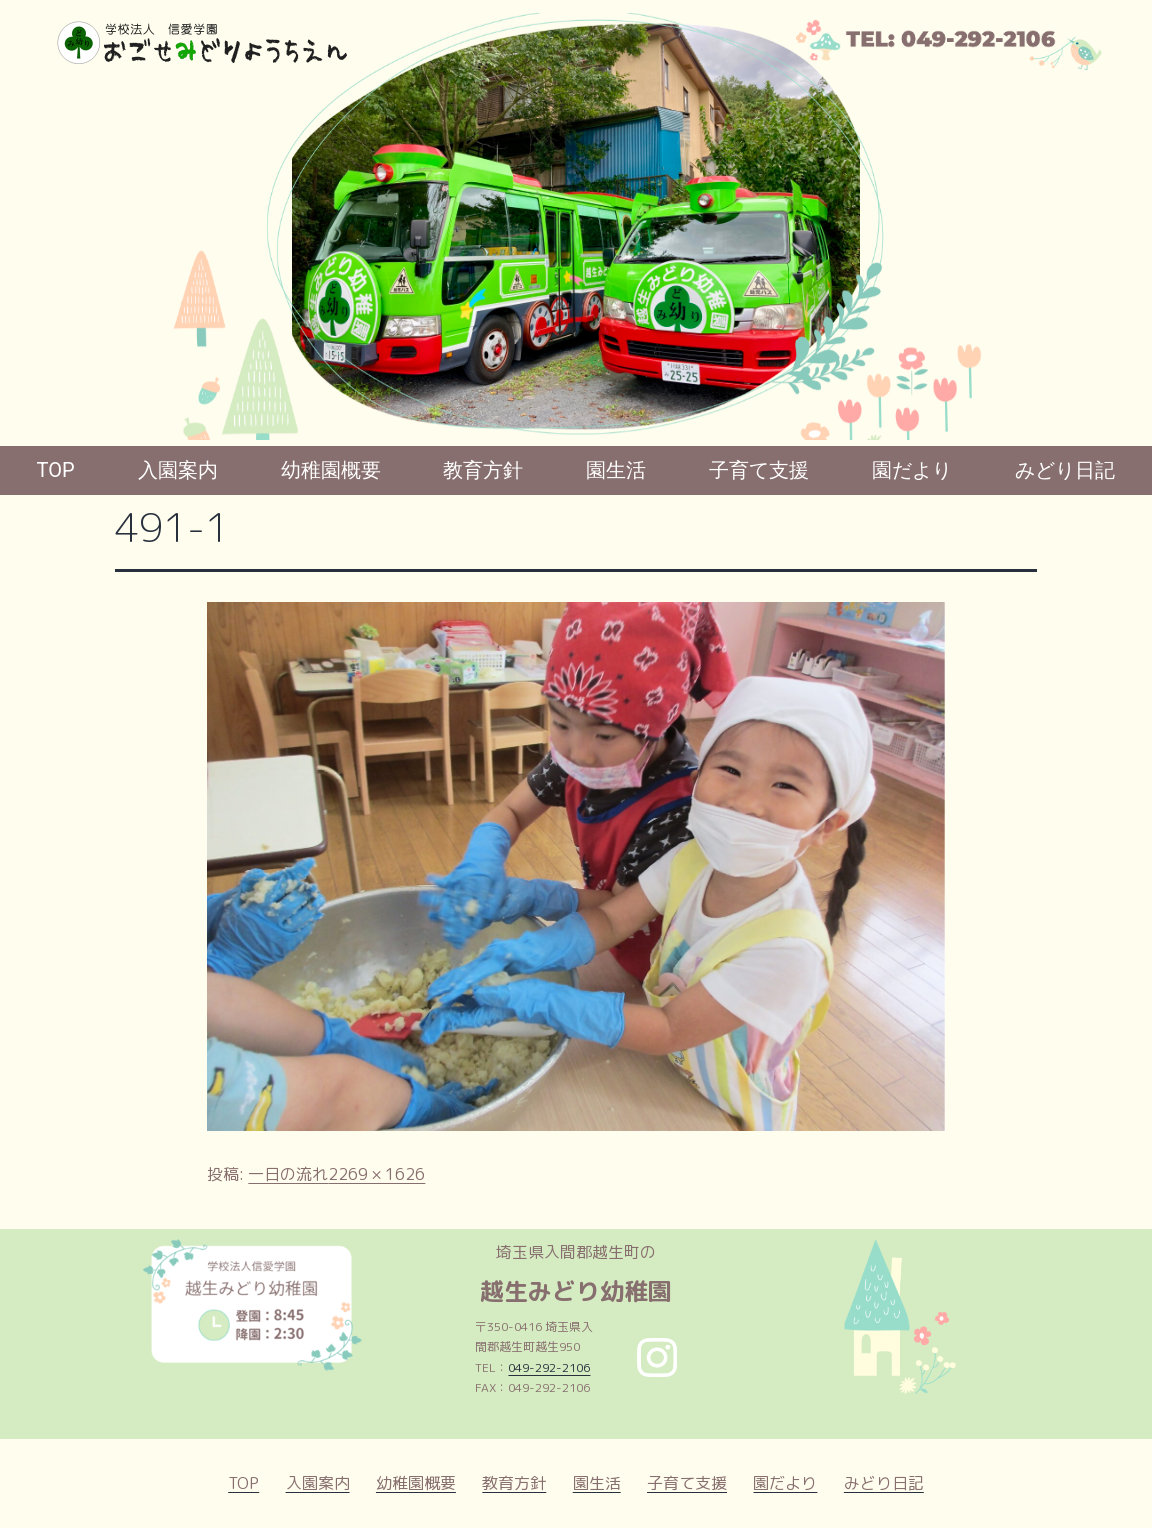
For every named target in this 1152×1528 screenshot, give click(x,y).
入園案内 (178, 470)
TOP (56, 470)
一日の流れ (288, 1174)
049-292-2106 (549, 1367)
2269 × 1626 (376, 1174)
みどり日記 (1065, 470)
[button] (31, 226)
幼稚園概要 (331, 470)
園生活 (616, 470)
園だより (912, 470)
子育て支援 (759, 470)
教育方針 (483, 470)
